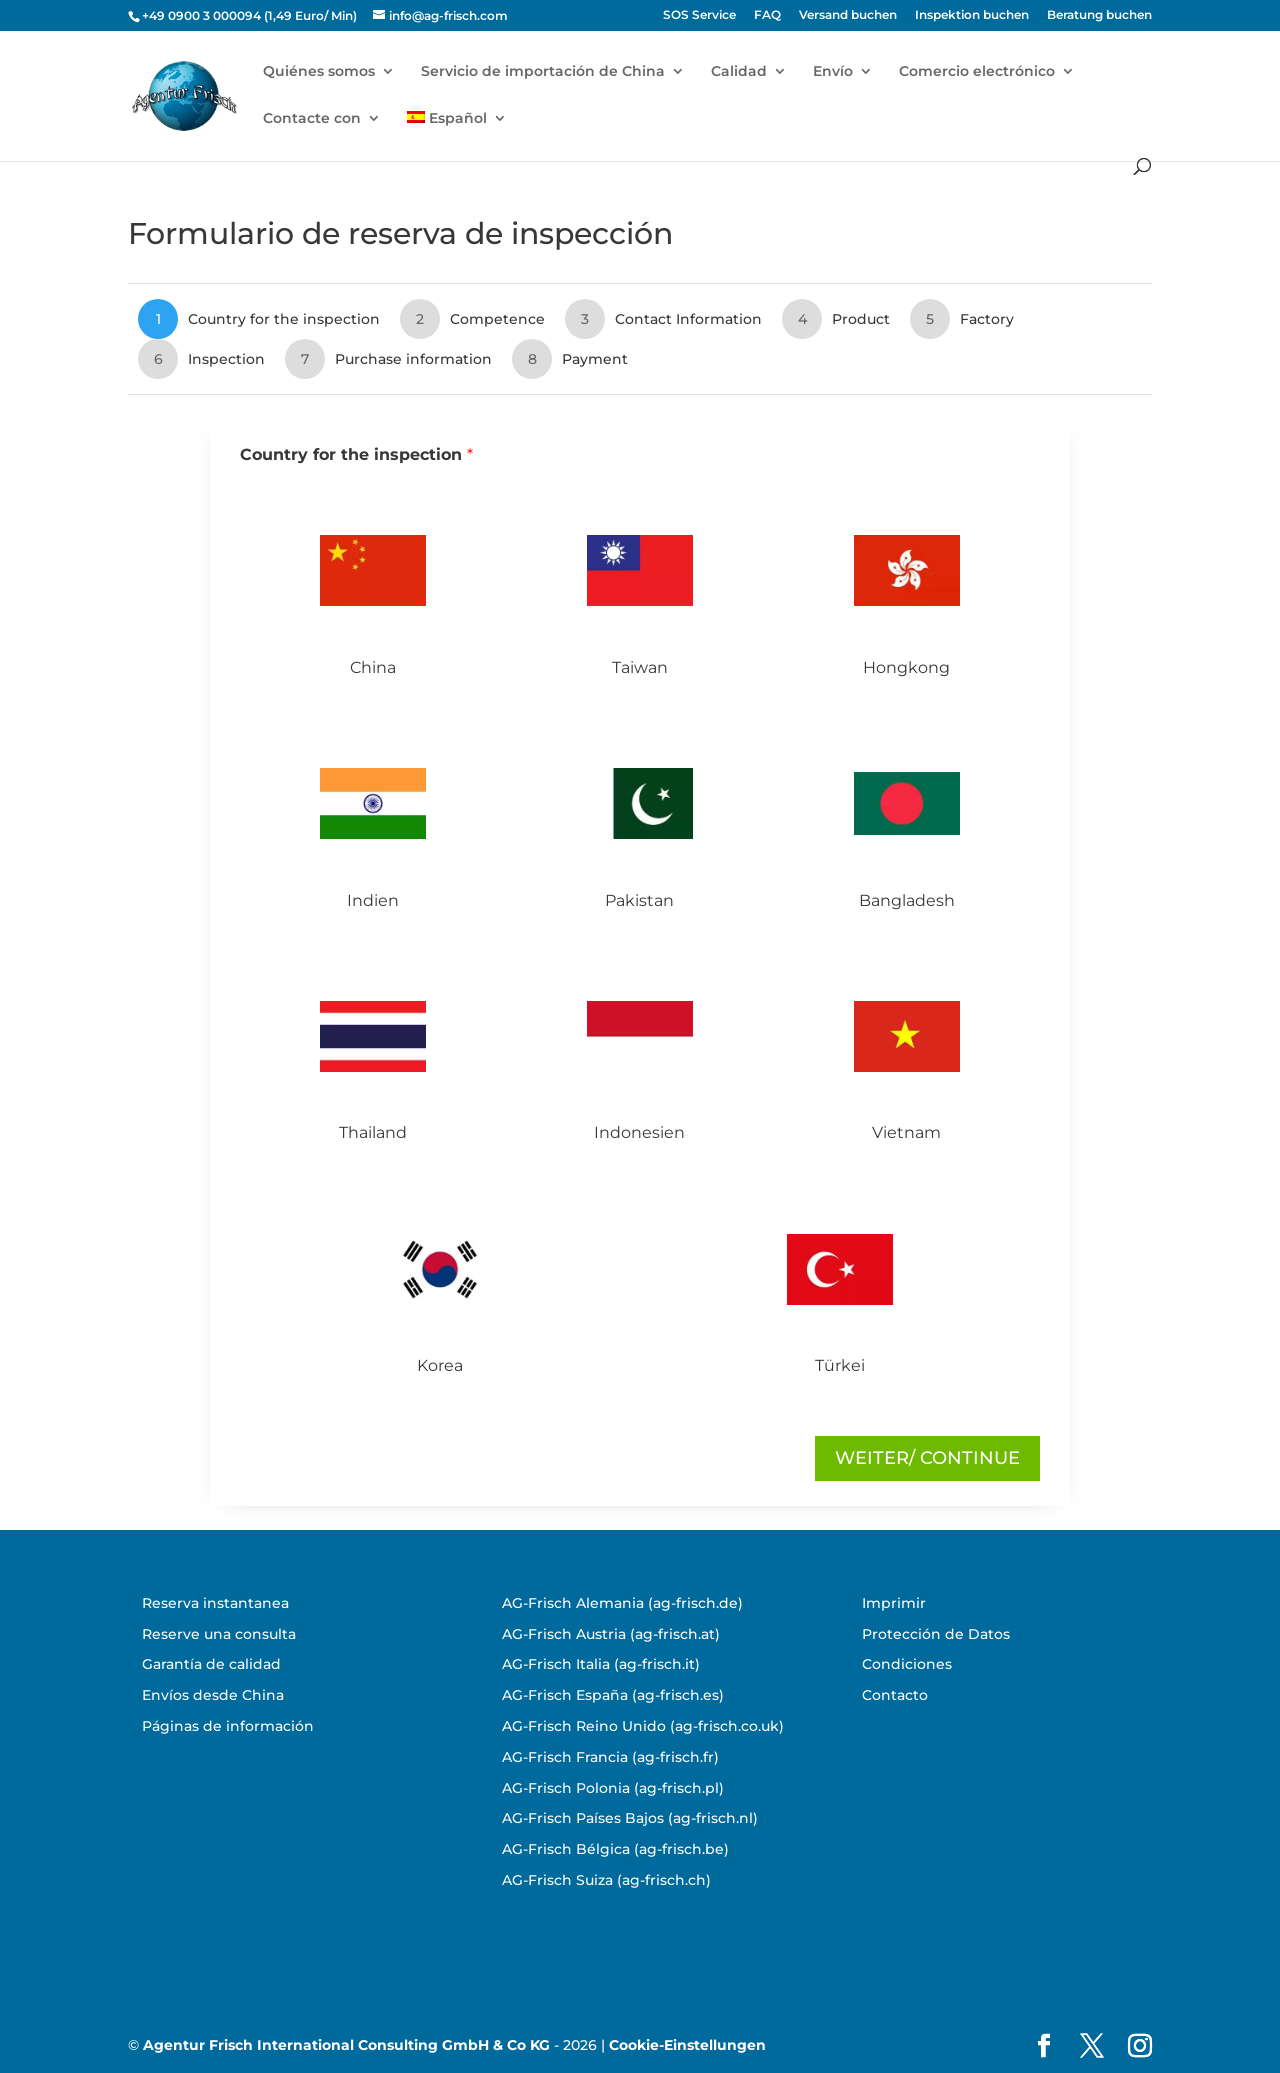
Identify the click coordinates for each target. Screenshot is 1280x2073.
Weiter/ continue (927, 1458)
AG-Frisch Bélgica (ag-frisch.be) (615, 1849)
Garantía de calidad (211, 1664)
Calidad (739, 72)
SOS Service (699, 15)
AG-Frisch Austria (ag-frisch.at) (611, 1634)
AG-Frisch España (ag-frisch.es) (613, 1695)
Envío (833, 72)
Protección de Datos (936, 1634)
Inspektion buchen (972, 15)
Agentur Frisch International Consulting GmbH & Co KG (346, 2045)
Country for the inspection (356, 454)
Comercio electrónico (977, 72)
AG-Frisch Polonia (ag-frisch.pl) (613, 1788)
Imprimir (894, 1603)
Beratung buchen (1099, 15)
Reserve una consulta (219, 1634)
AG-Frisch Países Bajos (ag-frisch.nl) (630, 1818)
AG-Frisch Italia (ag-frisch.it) (601, 1664)
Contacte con (312, 119)
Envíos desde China (213, 1695)
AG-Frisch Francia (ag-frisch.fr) (610, 1757)
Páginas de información (228, 1726)
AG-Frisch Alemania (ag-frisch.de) (622, 1603)
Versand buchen (848, 15)
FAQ (767, 15)
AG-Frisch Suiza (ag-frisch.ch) (606, 1880)
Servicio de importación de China (543, 72)
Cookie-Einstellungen (687, 2045)
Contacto (895, 1695)
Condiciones (907, 1664)
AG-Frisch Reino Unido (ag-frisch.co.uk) (643, 1726)
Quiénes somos (319, 72)
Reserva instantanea (215, 1603)
